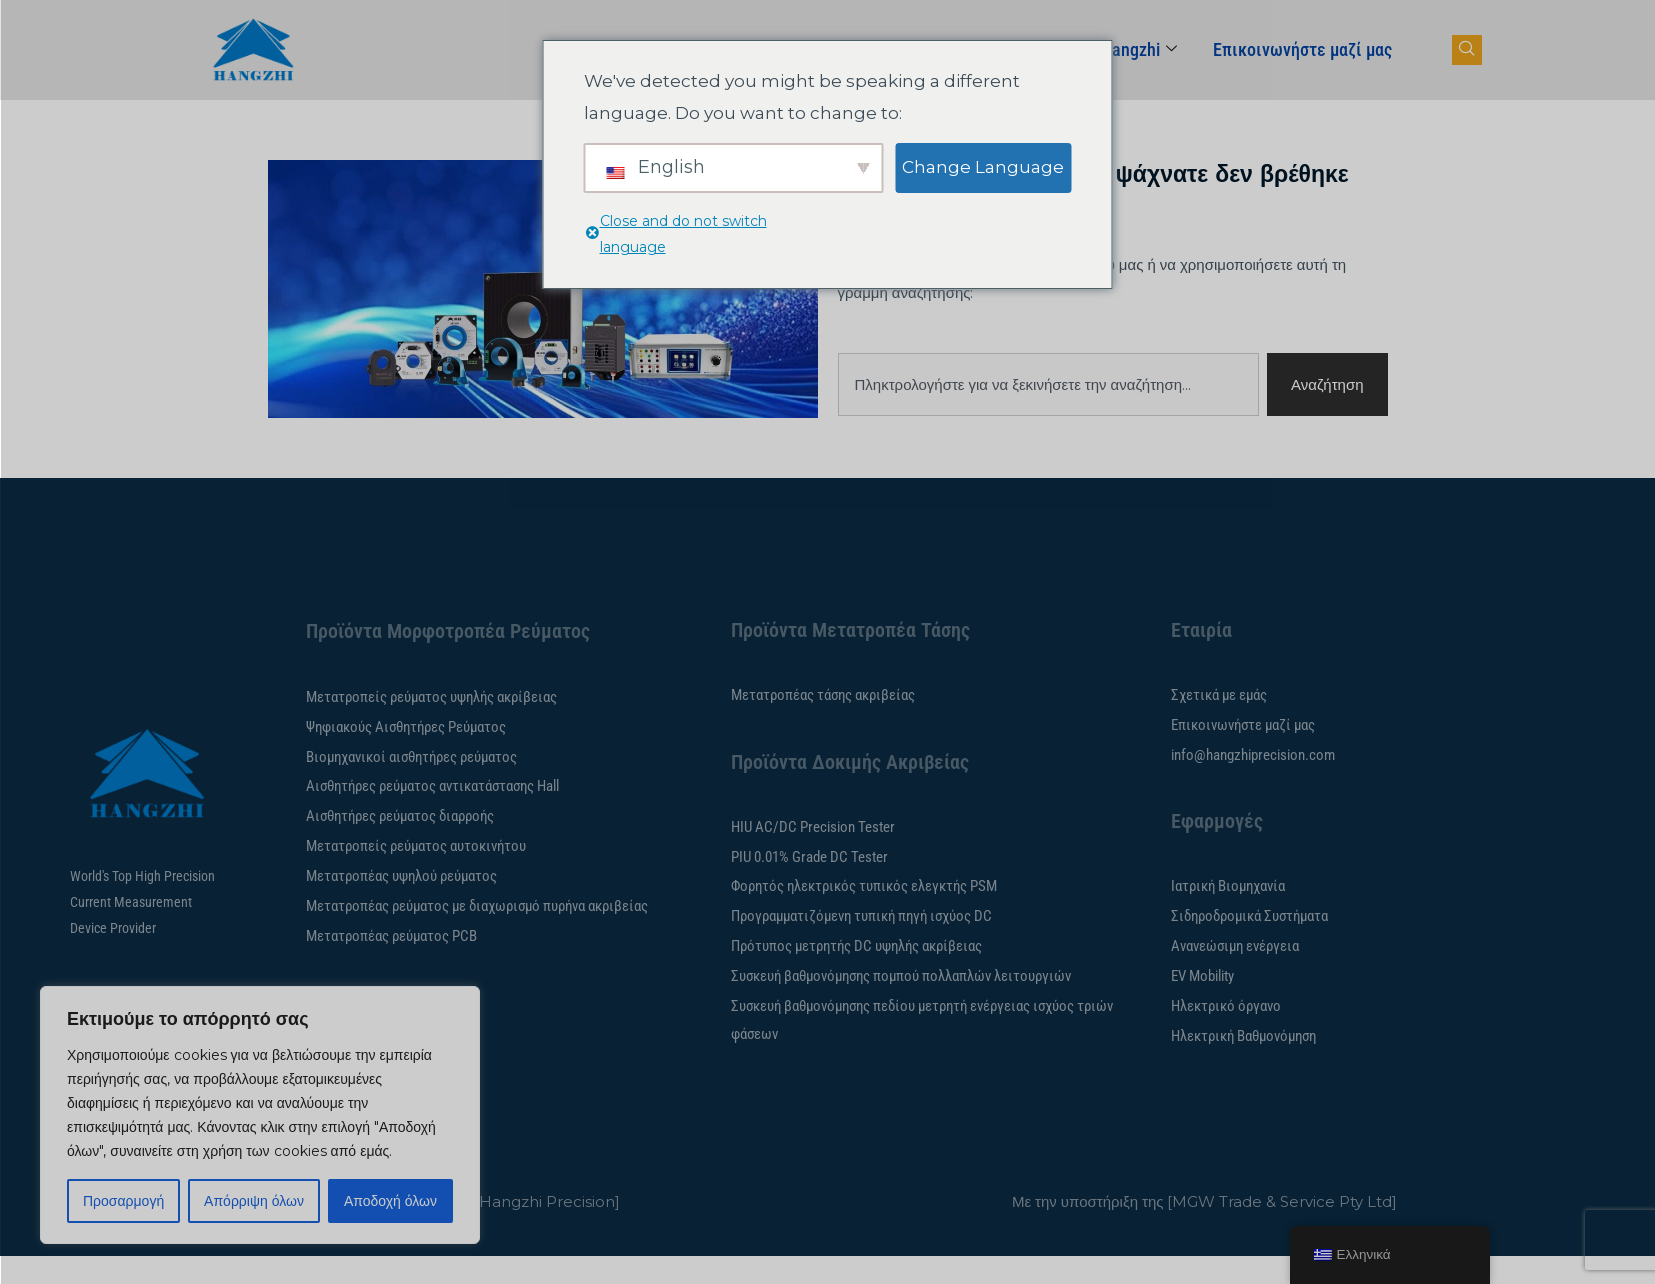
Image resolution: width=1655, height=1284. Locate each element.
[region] (260, 1115)
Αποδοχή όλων (390, 1201)
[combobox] (1049, 384)
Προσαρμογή (123, 1201)
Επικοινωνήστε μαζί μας (1302, 49)
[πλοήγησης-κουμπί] (1467, 50)
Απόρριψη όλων (254, 1201)
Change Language (983, 167)
